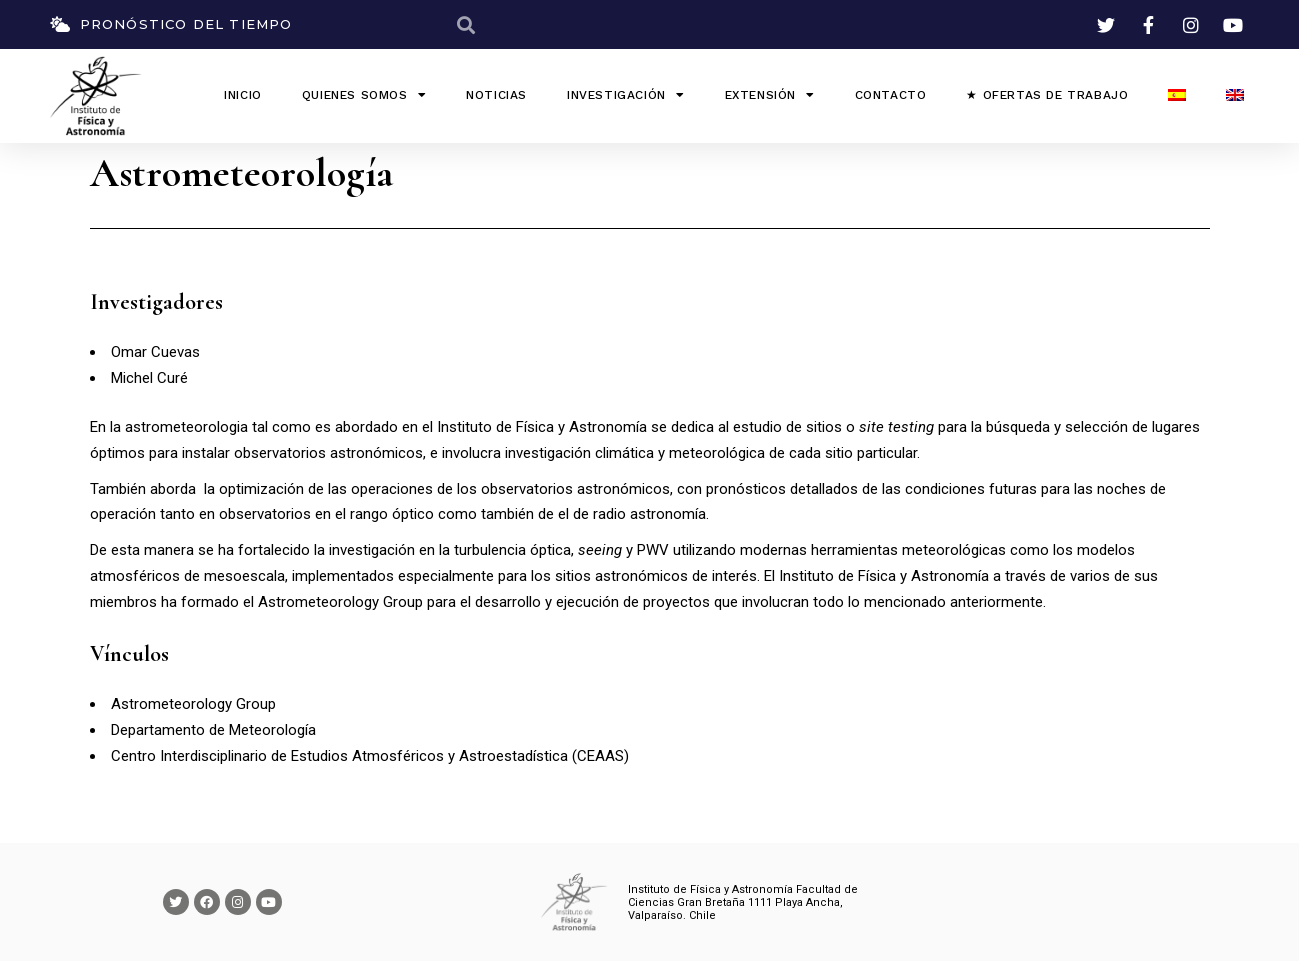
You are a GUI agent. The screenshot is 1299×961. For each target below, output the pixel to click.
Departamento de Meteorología (213, 730)
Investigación (625, 95)
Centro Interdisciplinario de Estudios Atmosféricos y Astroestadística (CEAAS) (370, 756)
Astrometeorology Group (340, 602)
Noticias (496, 95)
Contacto (891, 95)
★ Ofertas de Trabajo (1047, 95)
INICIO (243, 95)
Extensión (770, 95)
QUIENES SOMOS (364, 95)
